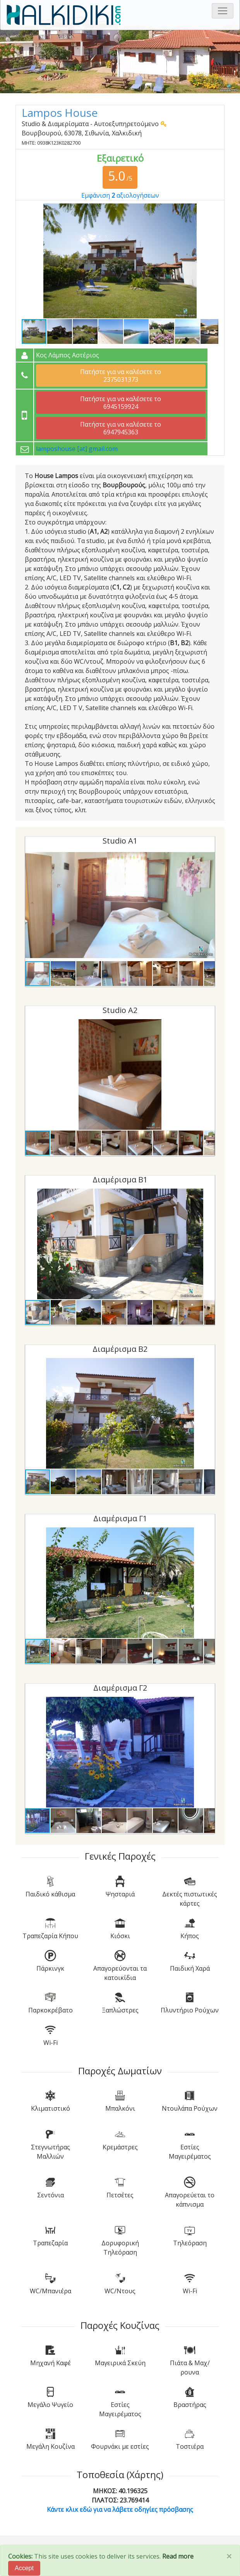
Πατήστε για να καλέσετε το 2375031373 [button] (120, 375)
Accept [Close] (24, 2568)
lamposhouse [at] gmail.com (77, 448)
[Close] (229, 2556)
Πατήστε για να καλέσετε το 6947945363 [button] (120, 428)
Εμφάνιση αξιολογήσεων (120, 195)
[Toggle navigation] (222, 11)
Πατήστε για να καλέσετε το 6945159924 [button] (120, 403)
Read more (178, 2556)
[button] (211, 210)
